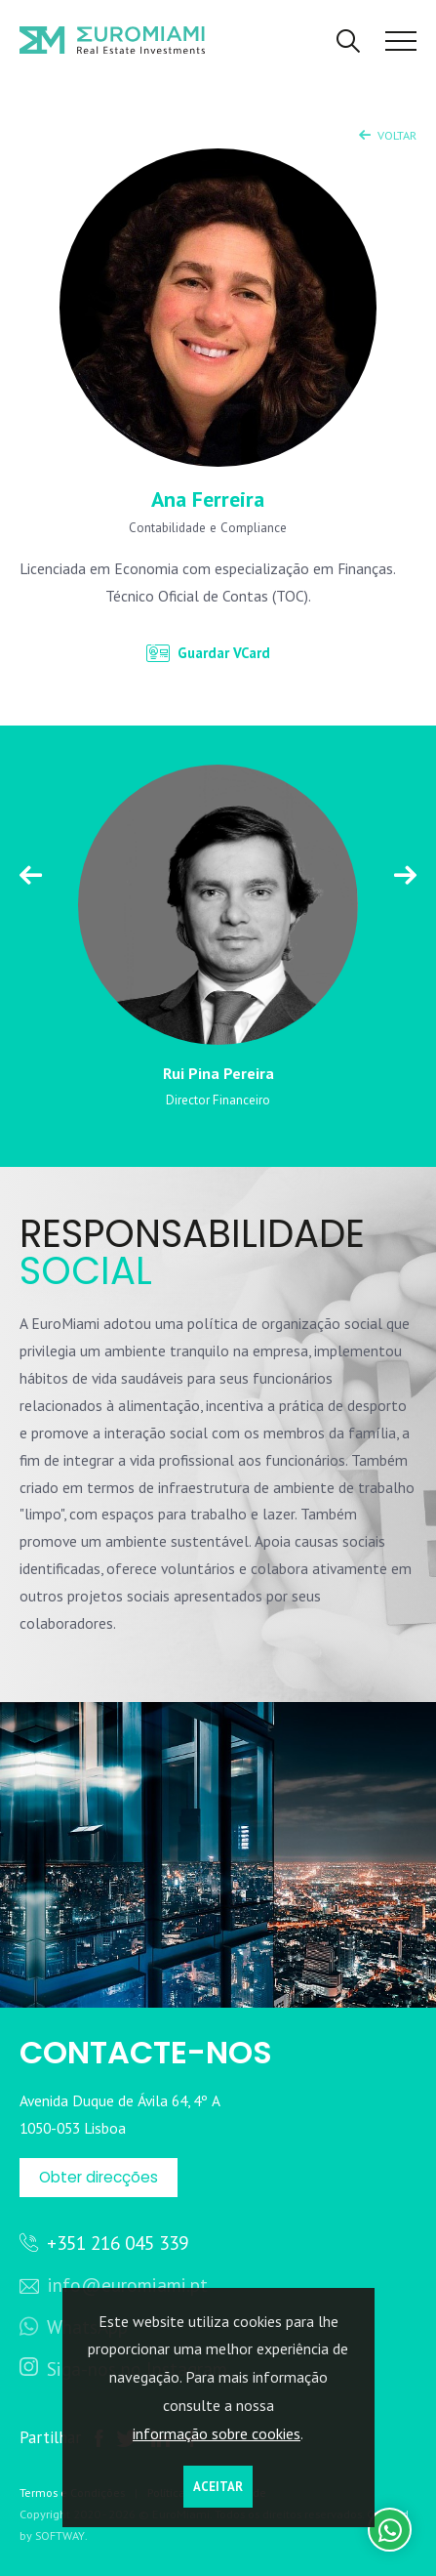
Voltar (387, 135)
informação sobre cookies (216, 2433)
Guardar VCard (208, 653)
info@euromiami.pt (114, 2284)
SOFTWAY (60, 2536)
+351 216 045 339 (110, 2242)
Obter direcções (98, 2177)
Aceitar (218, 2486)
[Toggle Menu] (400, 42)
